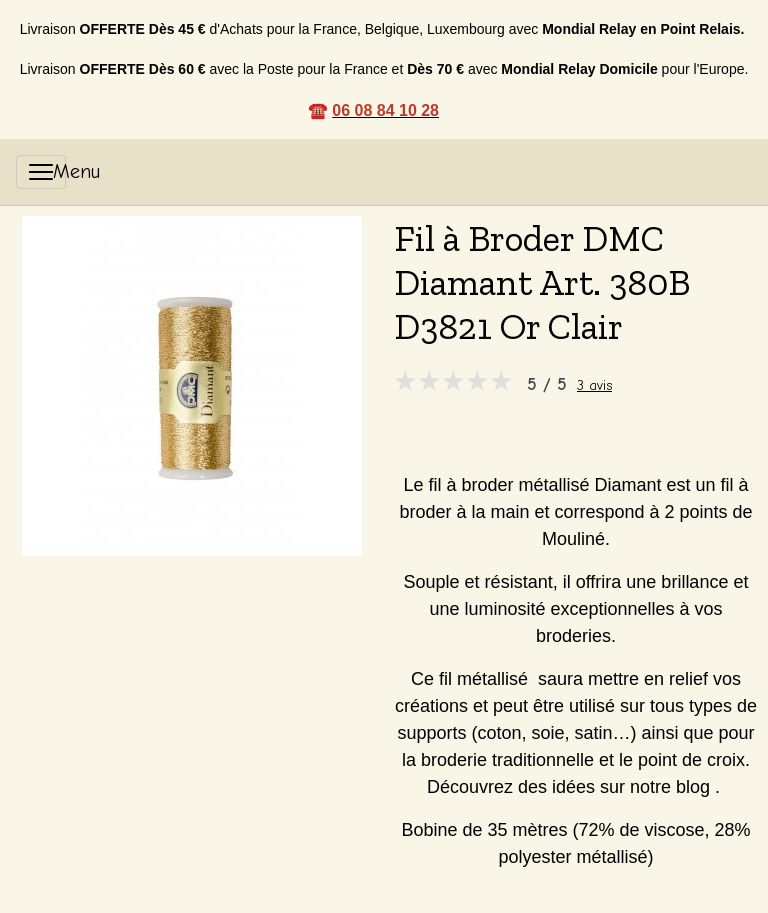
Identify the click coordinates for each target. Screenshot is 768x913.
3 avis (594, 385)
